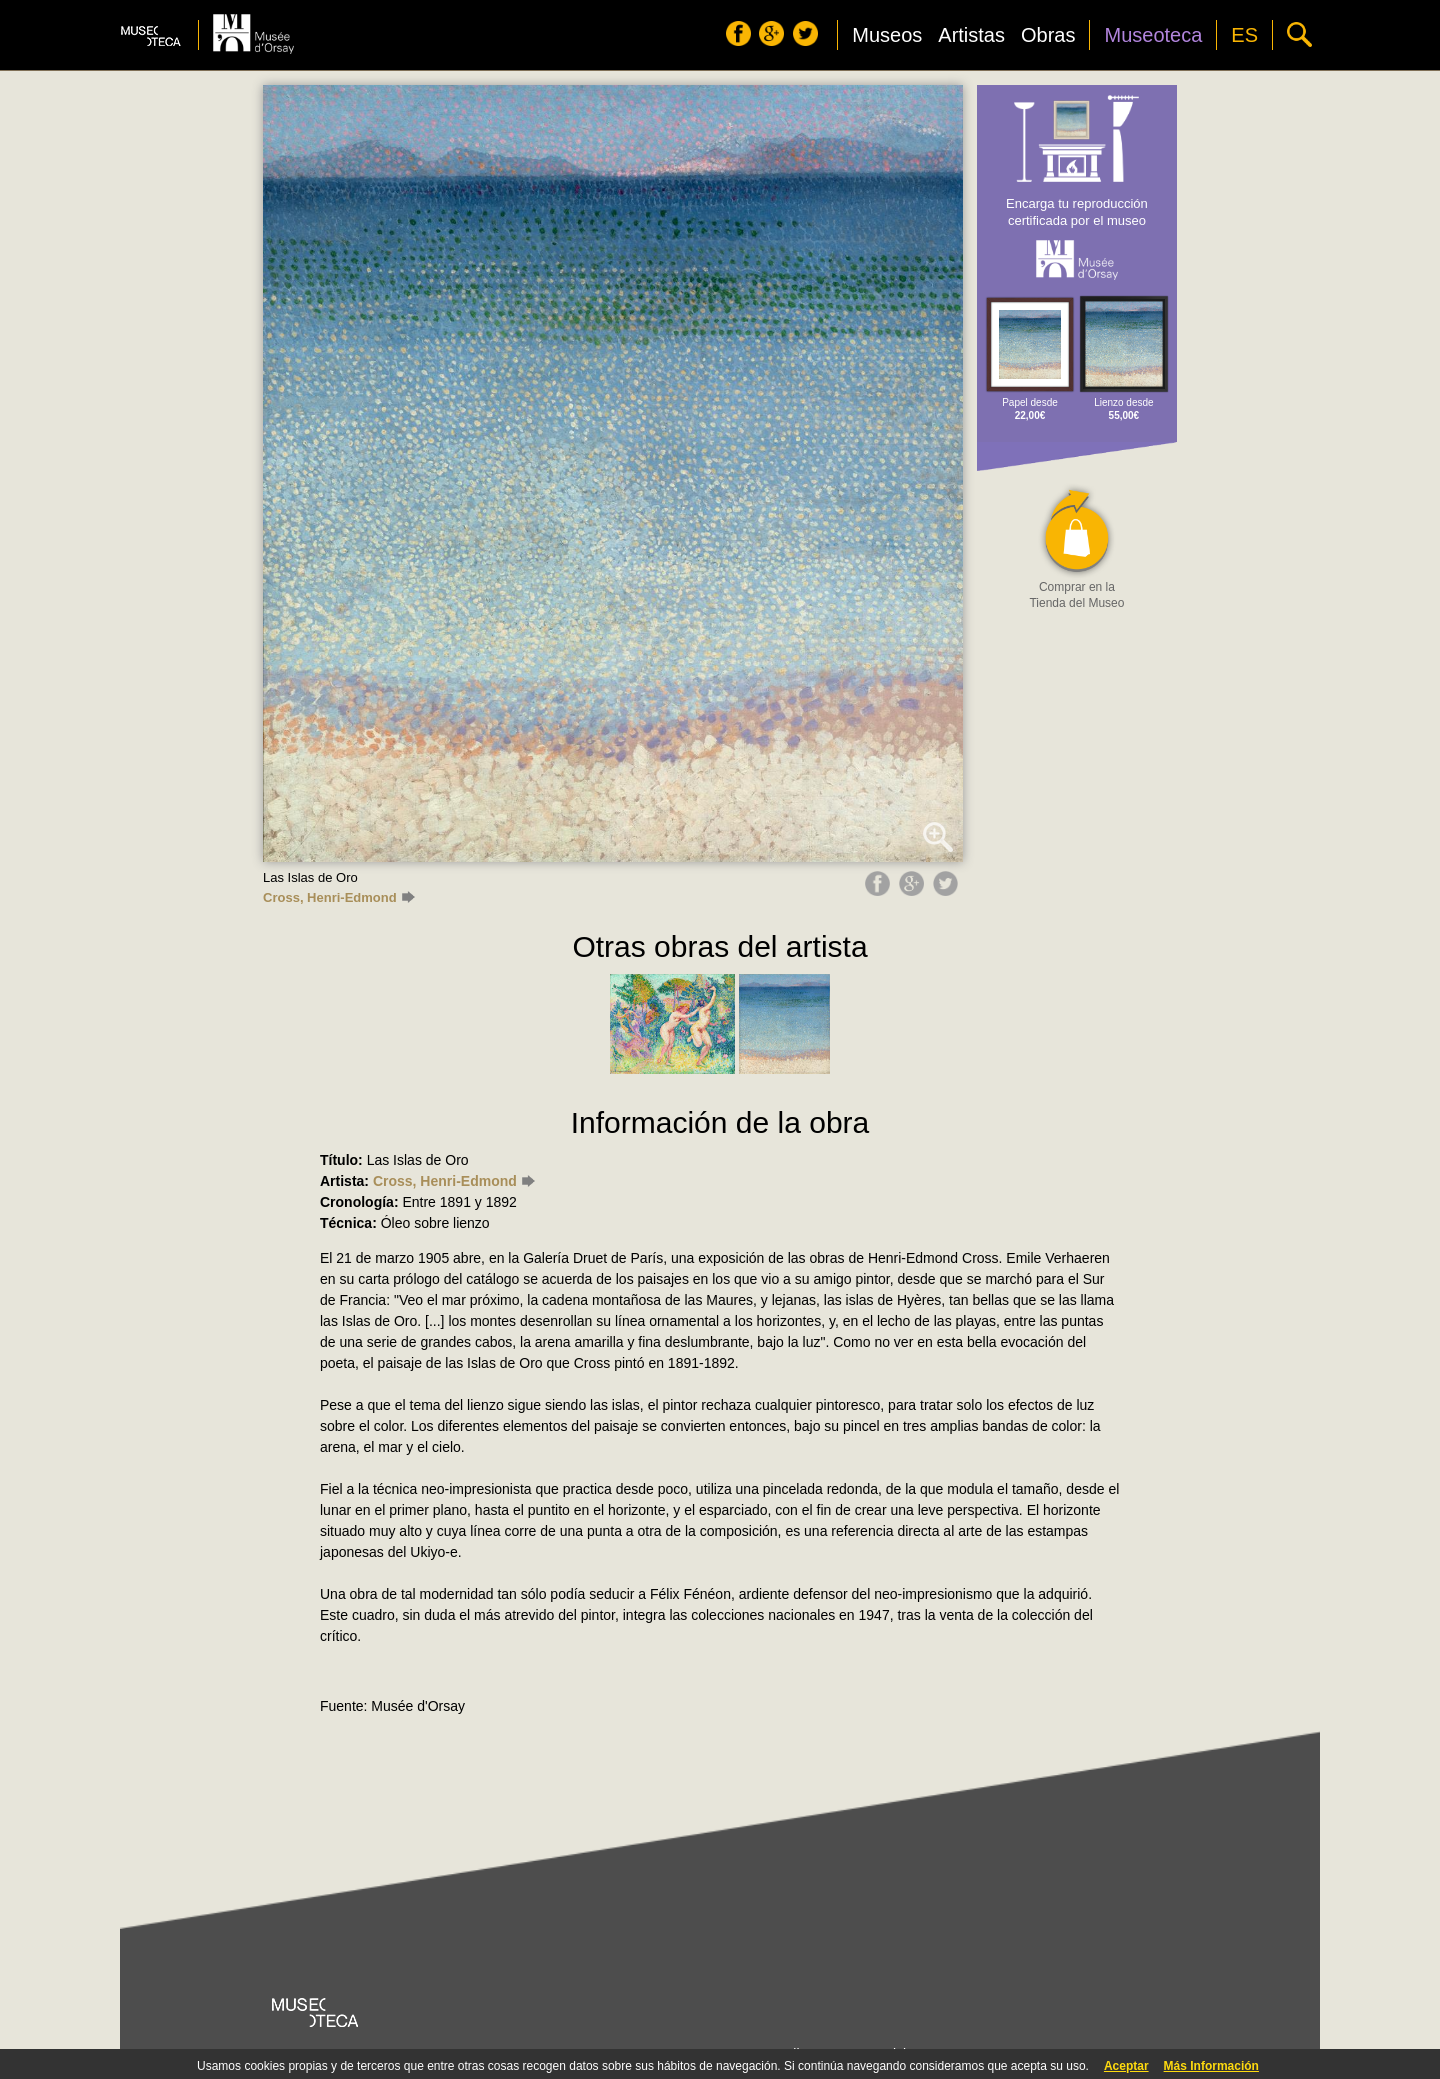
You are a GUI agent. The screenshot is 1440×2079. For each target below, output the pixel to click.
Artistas (971, 35)
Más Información (1211, 2066)
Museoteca (1153, 35)
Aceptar (1126, 2066)
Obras (1048, 35)
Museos (887, 35)
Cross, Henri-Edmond (339, 897)
